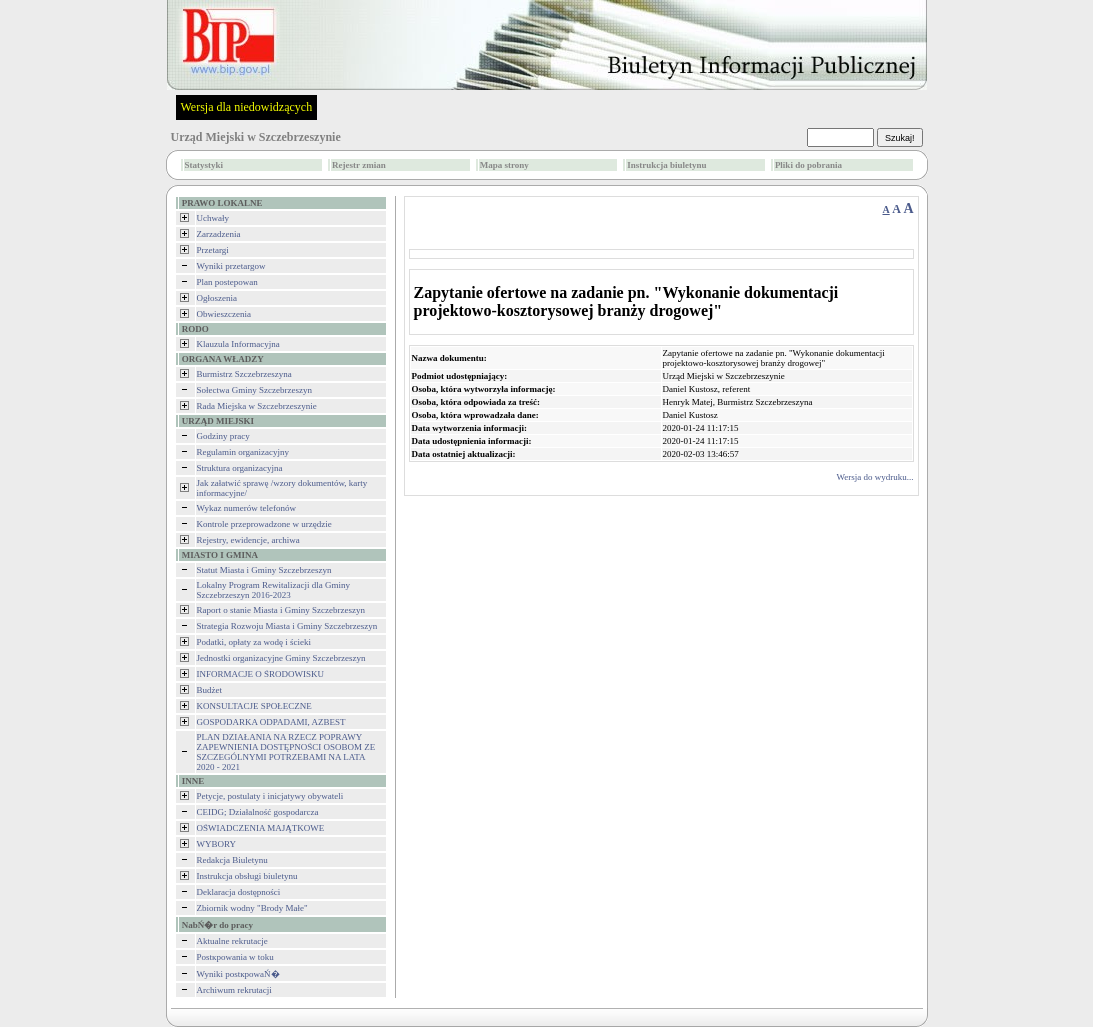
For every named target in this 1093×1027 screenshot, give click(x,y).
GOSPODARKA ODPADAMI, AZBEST (271, 722)
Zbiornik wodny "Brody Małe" (252, 908)
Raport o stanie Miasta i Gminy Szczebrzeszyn (281, 610)
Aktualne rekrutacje (232, 941)
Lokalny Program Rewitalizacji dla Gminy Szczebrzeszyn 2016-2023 (273, 590)
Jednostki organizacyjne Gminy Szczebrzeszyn (281, 658)
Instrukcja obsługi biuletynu (247, 876)
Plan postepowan (227, 282)
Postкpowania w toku (235, 957)
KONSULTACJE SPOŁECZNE (254, 706)
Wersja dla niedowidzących (247, 107)
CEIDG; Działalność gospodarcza (258, 812)
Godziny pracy (223, 436)
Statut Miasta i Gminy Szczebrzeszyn (264, 570)
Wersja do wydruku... (874, 477)
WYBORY (217, 844)
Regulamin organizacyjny (243, 452)
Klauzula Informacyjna (238, 344)
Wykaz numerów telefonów (246, 508)
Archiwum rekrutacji (234, 990)
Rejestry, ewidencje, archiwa (248, 540)
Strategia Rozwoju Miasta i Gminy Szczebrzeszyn (287, 626)
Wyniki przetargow (231, 266)
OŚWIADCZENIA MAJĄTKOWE (261, 828)
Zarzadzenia (219, 234)
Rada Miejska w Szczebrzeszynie (257, 406)
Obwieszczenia (224, 314)
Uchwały (213, 218)
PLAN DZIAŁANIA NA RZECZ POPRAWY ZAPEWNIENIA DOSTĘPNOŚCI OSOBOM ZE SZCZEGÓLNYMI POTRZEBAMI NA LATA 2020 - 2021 (286, 752)
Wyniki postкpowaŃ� (238, 974)
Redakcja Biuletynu (232, 860)
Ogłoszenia (217, 298)
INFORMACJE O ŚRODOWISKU (261, 674)
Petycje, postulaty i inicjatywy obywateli (270, 796)
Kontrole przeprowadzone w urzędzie (264, 524)
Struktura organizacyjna (240, 468)
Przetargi (213, 250)
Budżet (210, 690)
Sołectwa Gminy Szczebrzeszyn (254, 390)
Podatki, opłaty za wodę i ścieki (254, 642)
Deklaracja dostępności (239, 892)
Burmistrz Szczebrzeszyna (244, 374)
